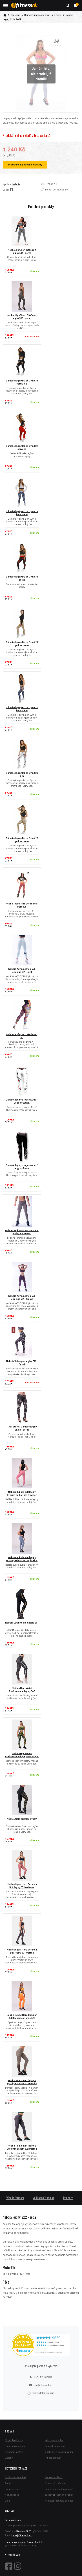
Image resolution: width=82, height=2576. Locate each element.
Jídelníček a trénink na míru (59, 2452)
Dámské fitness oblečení (37, 15)
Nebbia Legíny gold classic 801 (22, 1622)
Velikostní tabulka (43, 2197)
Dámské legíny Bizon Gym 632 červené (22, 447)
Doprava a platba (54, 2477)
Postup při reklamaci (55, 2483)
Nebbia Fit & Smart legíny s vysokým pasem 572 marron (22, 2147)
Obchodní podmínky (15, 2477)
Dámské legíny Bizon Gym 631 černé (22, 578)
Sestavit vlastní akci (55, 2446)
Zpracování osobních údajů (59, 2489)
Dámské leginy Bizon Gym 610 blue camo (22, 709)
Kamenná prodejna (15, 2446)
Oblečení (15, 15)
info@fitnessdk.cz (41, 2385)
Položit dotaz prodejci (54, 189)
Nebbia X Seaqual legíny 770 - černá (22, 1363)
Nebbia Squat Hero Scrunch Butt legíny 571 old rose (22, 1886)
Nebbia (16, 184)
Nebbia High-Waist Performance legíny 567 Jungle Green (22, 1756)
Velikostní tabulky (54, 2440)
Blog (7, 2500)
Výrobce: (7, 184)
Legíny (57, 15)
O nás (8, 2483)
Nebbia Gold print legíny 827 (22, 1819)
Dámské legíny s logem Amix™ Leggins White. (22, 1101)
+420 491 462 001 (41, 2377)
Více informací (15, 2197)
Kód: (43, 184)
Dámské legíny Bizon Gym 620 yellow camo (22, 840)
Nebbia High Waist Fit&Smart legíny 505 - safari (22, 317)
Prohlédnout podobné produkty (25, 164)
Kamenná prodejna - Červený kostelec (24, 2542)
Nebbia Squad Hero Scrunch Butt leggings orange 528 (21, 2016)
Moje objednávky (14, 2440)
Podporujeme (12, 2489)
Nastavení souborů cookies (59, 2500)
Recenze (68, 2197)
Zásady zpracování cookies (59, 2494)
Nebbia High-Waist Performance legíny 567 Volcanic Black (22, 1691)
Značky (9, 2457)
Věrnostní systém (14, 2452)
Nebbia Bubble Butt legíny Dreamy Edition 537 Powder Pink (22, 1495)
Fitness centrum (53, 2457)
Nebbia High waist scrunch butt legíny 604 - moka (22, 1232)
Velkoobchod (12, 2494)
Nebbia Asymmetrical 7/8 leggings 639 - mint (21, 970)
